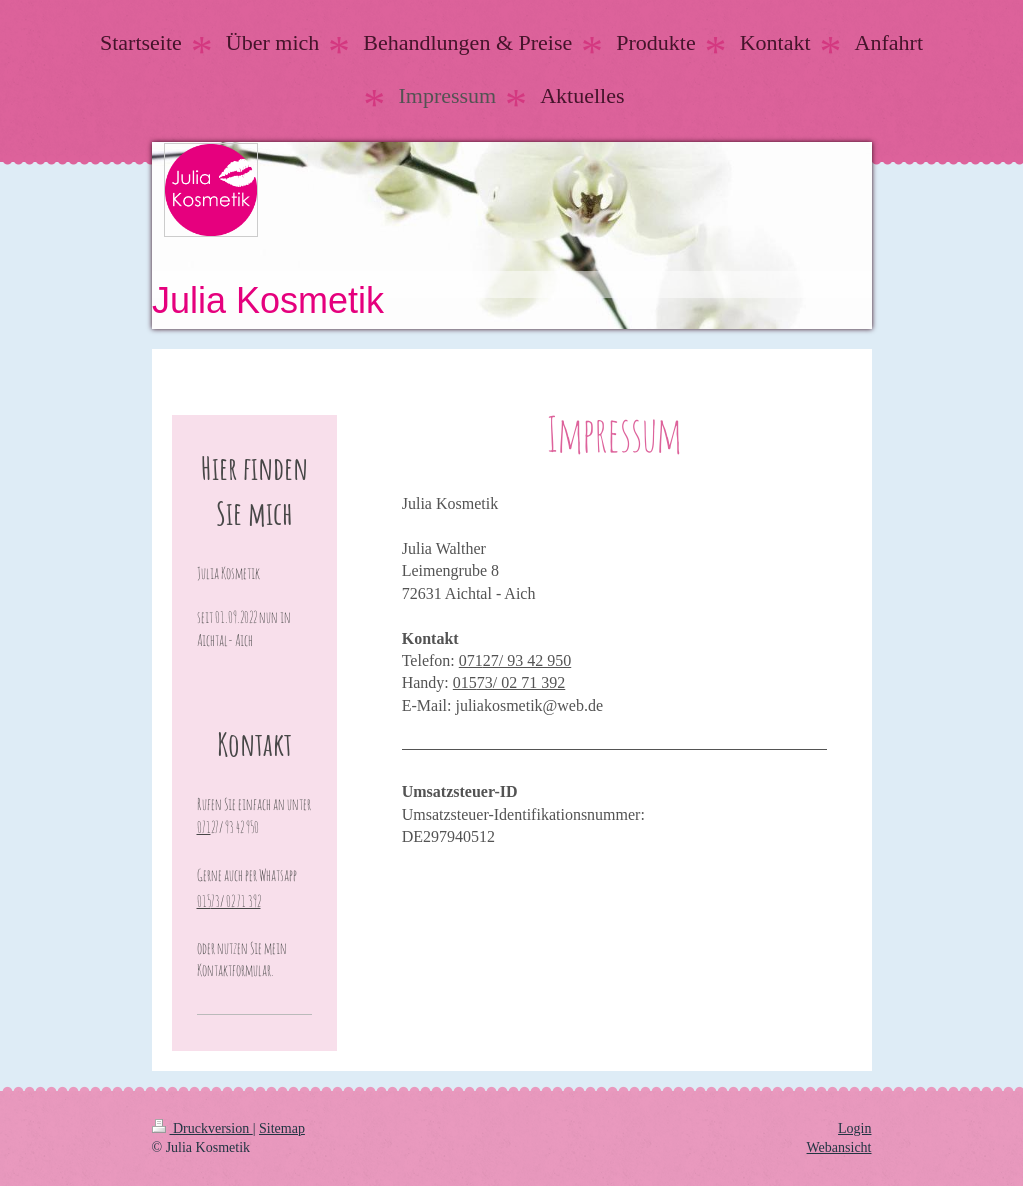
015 (465, 682)
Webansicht (839, 1147)
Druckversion (202, 1128)
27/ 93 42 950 (527, 660)
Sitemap (282, 1128)
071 (471, 660)
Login (854, 1128)
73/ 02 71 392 (521, 682)
